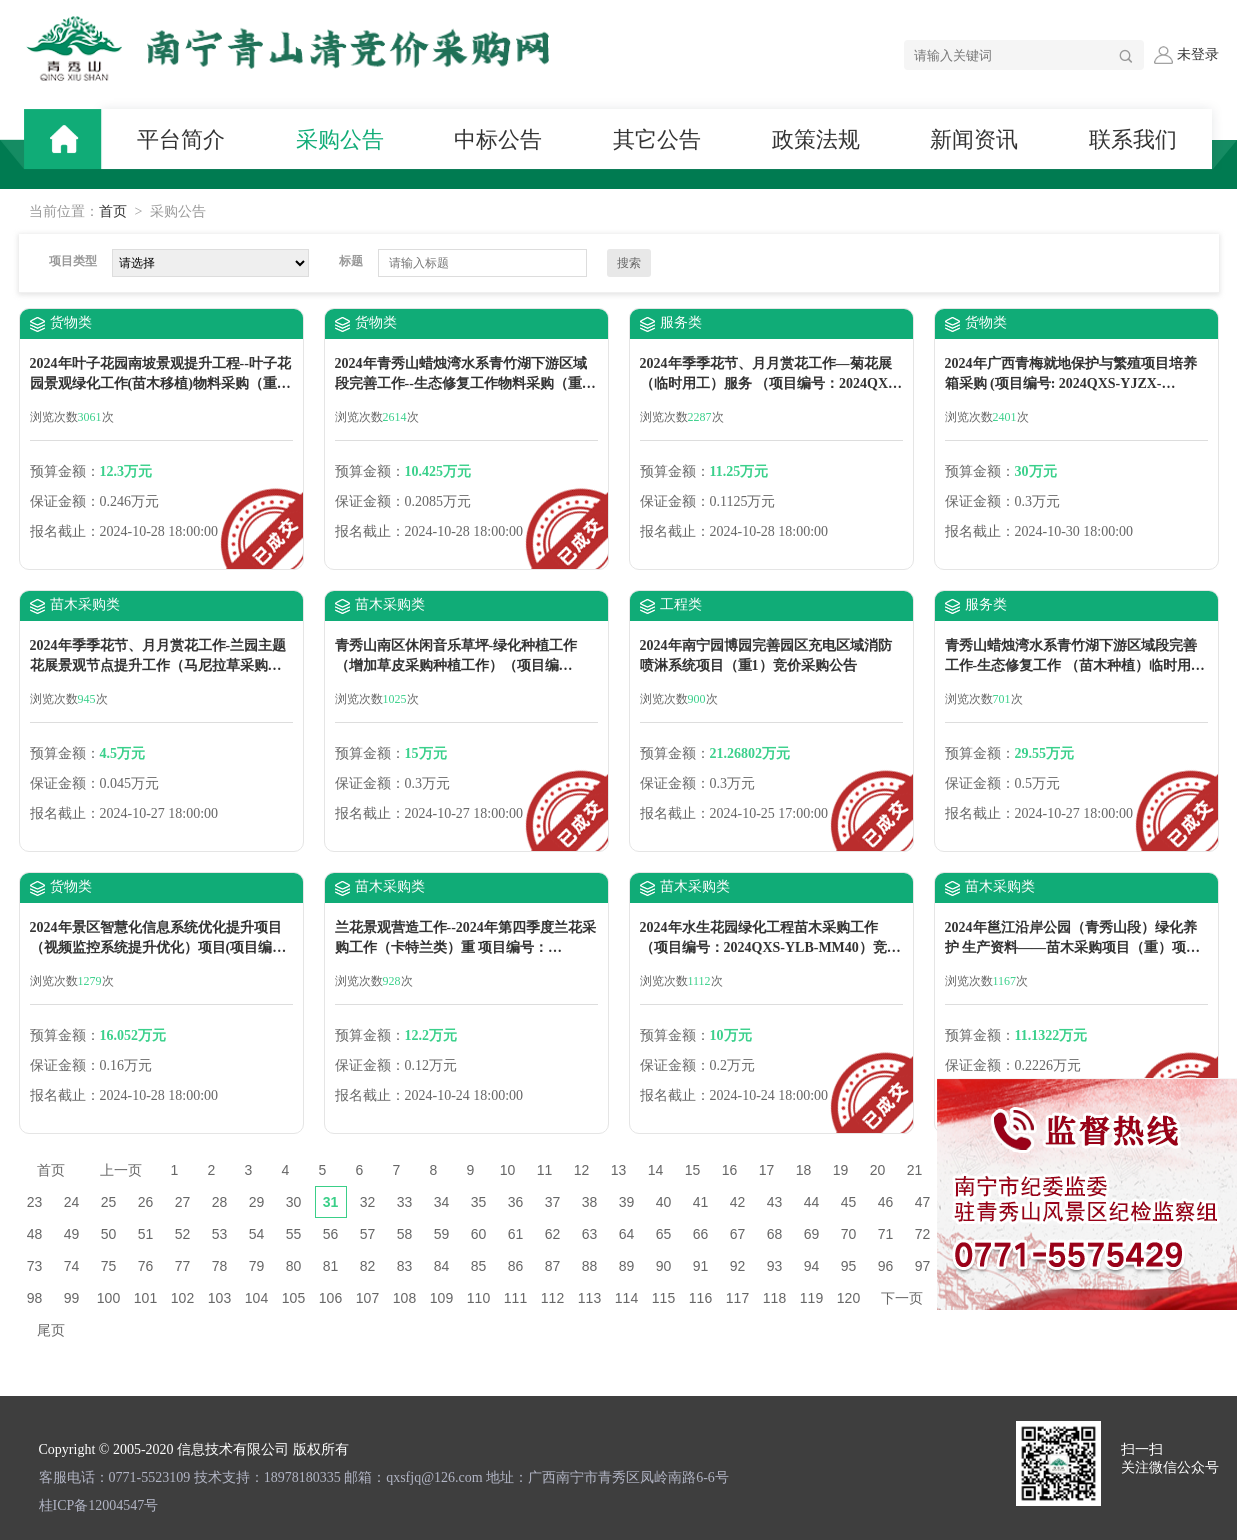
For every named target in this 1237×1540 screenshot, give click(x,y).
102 (182, 1298)
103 (219, 1298)
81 (331, 1266)
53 (220, 1234)
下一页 (902, 1298)
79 (257, 1266)
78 (220, 1266)
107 (367, 1298)
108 (404, 1298)
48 (35, 1234)
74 (72, 1266)
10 (508, 1170)
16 (730, 1170)
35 (479, 1202)
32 (368, 1202)
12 (582, 1170)
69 (812, 1234)
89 (627, 1266)
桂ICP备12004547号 (99, 1505)
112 (552, 1298)
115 (663, 1298)
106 (330, 1298)
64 (627, 1234)
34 (442, 1202)
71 (886, 1234)
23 (35, 1202)
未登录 (1186, 55)
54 (257, 1234)
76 (146, 1266)
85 (479, 1266)
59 (442, 1234)
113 (589, 1298)
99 (72, 1298)
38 (590, 1202)
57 (368, 1234)
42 (738, 1202)
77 (183, 1266)
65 (664, 1234)
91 (701, 1266)
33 (405, 1202)
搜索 (629, 263)
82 (368, 1266)
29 (257, 1202)
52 (183, 1234)
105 (293, 1298)
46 (886, 1202)
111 (515, 1298)
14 (656, 1170)
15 (693, 1170)
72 (923, 1234)
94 (812, 1266)
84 (442, 1266)
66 (701, 1234)
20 (878, 1170)
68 (775, 1234)
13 (619, 1170)
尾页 (51, 1330)
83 (405, 1266)
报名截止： (65, 531)
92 (738, 1266)
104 (256, 1298)
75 (109, 1266)
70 (849, 1234)
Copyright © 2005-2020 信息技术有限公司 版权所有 (194, 1449)
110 (478, 1298)
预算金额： (65, 471)
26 (146, 1202)
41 (701, 1202)
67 (738, 1234)
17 (767, 1170)
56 (331, 1234)
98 (35, 1298)
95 (849, 1266)
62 (553, 1234)
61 (516, 1234)
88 (590, 1266)
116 (700, 1298)
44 (812, 1202)
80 (294, 1266)
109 (441, 1298)
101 (145, 1298)
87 (553, 1266)
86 (516, 1266)
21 (915, 1170)
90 (664, 1266)
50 (109, 1234)
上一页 (121, 1170)
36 (516, 1202)
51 (146, 1234)
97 (923, 1266)
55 (294, 1234)
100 (108, 1298)
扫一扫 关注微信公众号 (1170, 1458)
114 (626, 1298)
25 (109, 1202)
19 (841, 1170)
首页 (113, 211)
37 (553, 1202)
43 (775, 1202)
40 (664, 1202)
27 (183, 1202)
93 (775, 1266)
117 (737, 1298)
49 (72, 1234)
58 (405, 1234)
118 (774, 1298)
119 (811, 1298)
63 (590, 1234)
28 (220, 1202)
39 (627, 1202)
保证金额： (65, 501)
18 (804, 1170)
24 (72, 1202)
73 (35, 1266)
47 (923, 1202)
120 (848, 1298)
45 (849, 1202)
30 (294, 1202)
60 (479, 1234)
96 (886, 1266)
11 (545, 1170)
